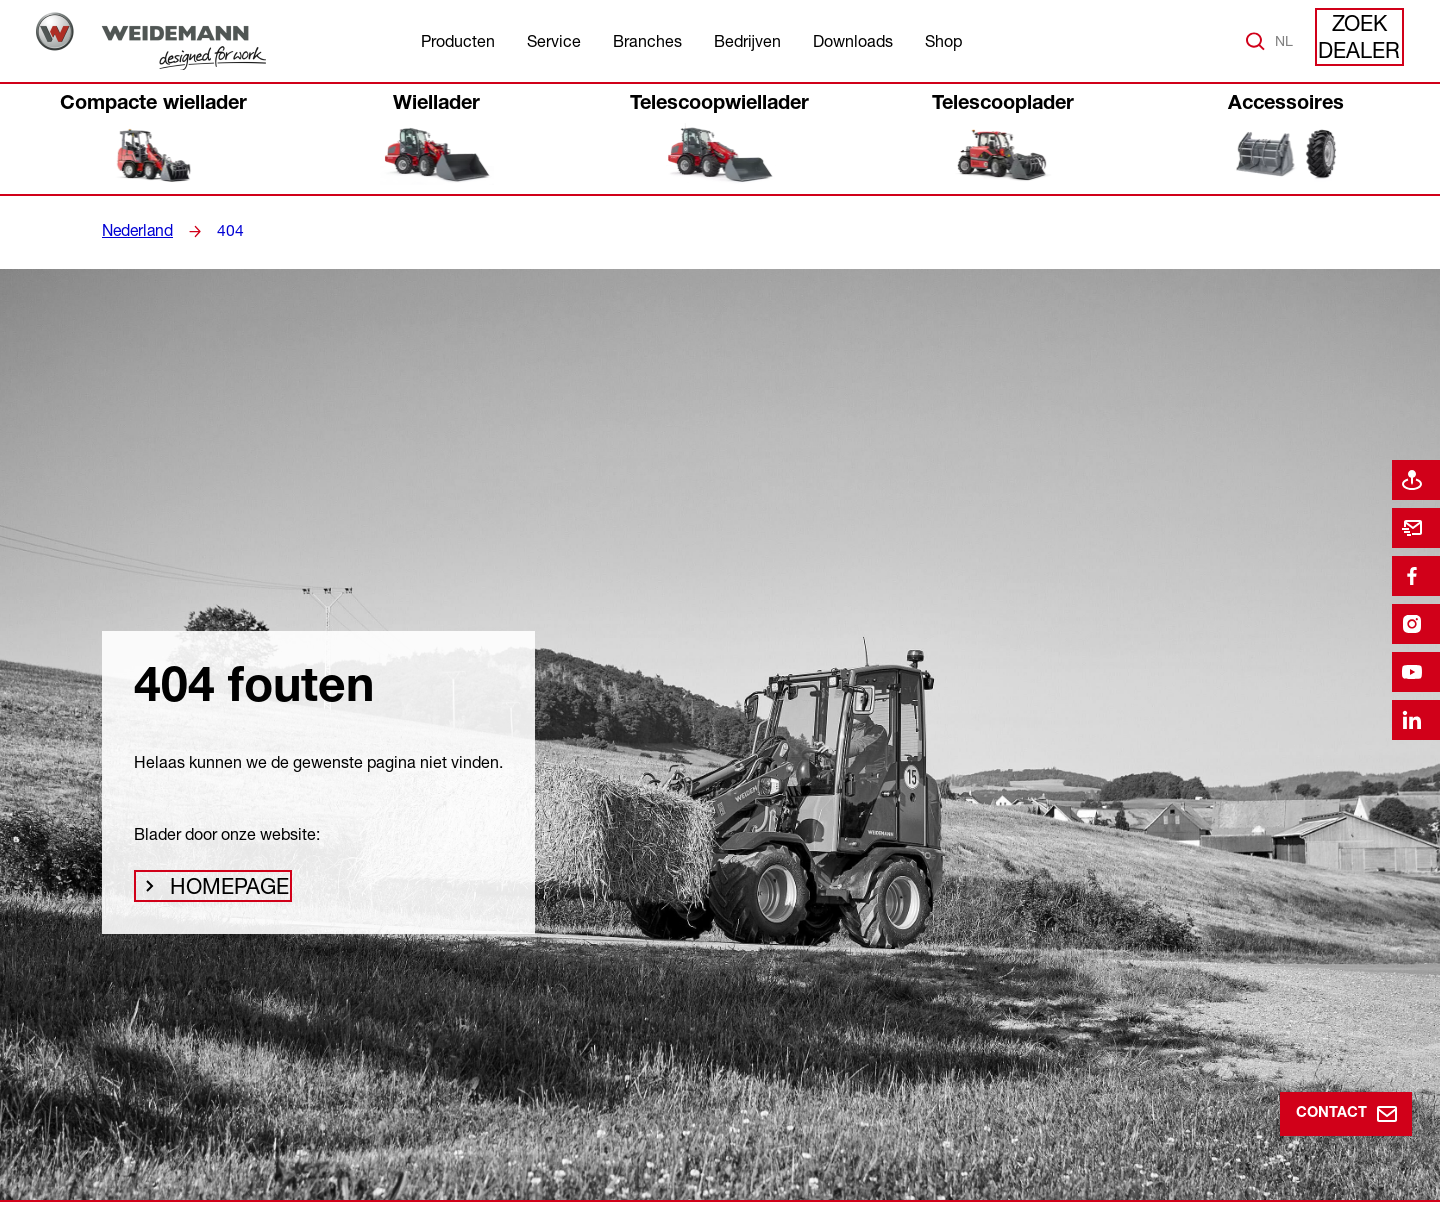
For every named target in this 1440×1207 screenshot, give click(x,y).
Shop (943, 41)
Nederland (135, 231)
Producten (458, 41)
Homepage (222, 892)
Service (554, 41)
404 (224, 231)
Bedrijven (747, 41)
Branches (647, 41)
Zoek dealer (1360, 40)
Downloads (853, 41)
